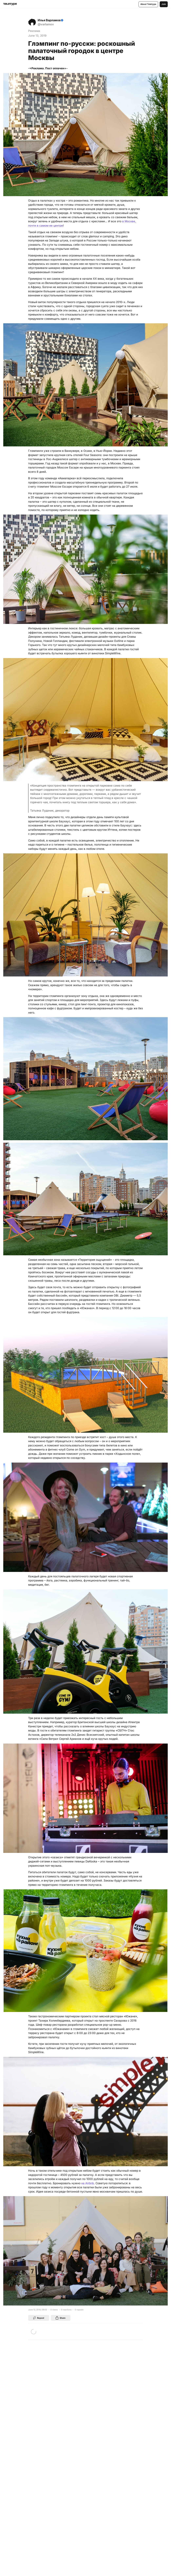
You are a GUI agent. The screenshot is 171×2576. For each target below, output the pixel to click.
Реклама (34, 31)
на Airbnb (87, 2183)
